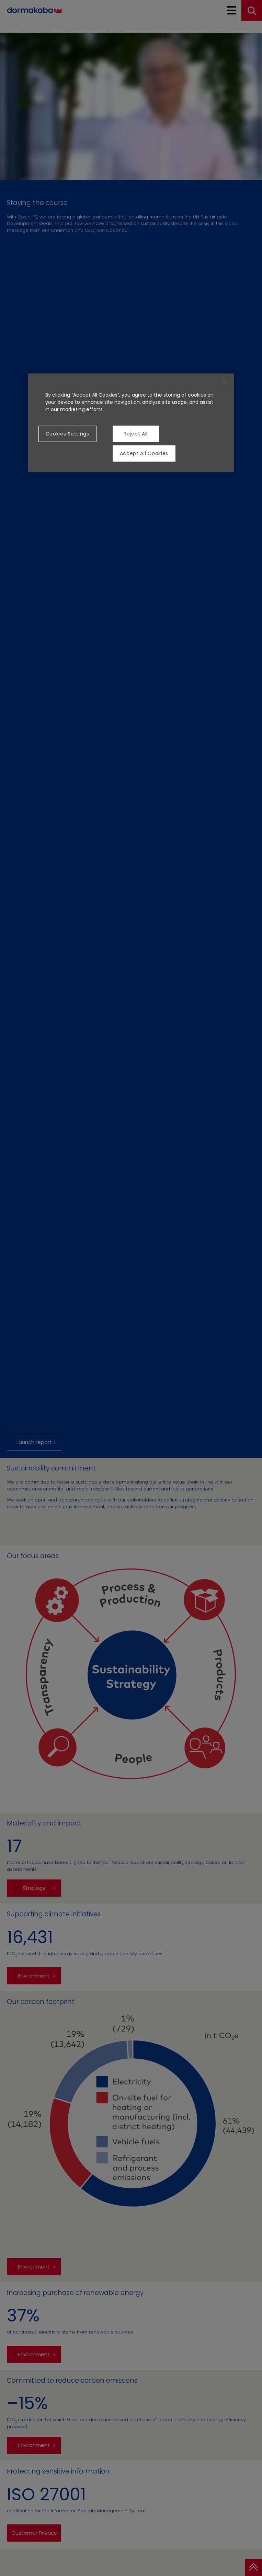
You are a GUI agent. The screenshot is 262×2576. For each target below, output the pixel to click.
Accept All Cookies (144, 453)
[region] (131, 423)
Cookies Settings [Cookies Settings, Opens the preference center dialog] (67, 433)
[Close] (224, 381)
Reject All (136, 433)
